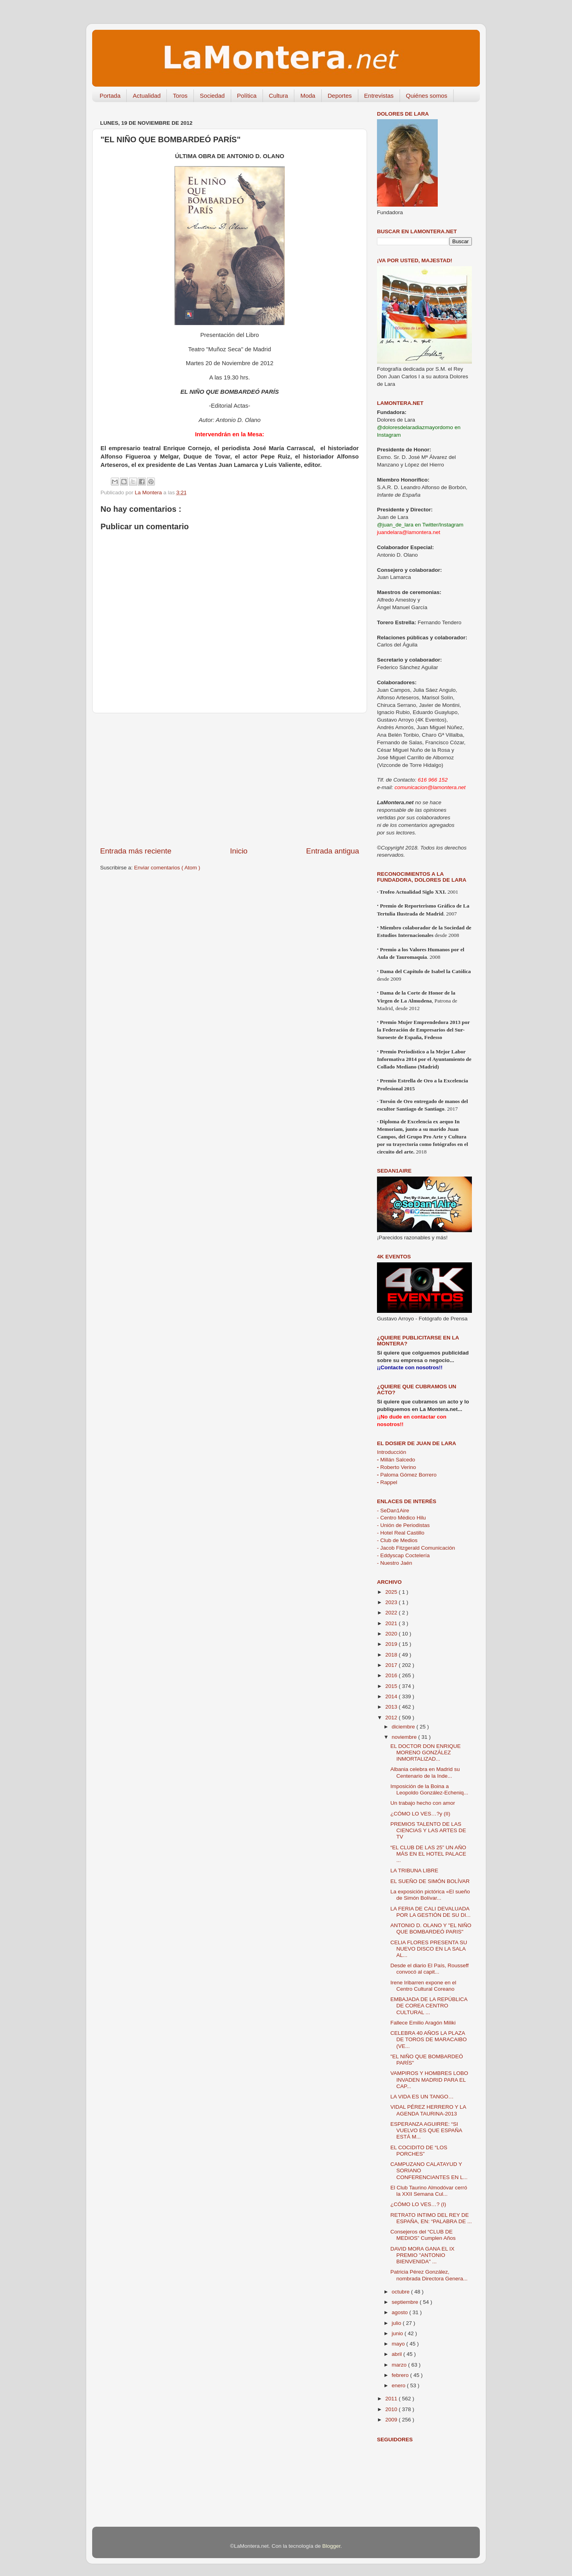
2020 (392, 1634)
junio (398, 2333)
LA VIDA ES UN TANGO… (422, 2097)
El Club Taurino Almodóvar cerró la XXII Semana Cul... (428, 2191)
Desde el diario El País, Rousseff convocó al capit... (429, 1968)
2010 (392, 2409)
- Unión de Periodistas (403, 1525)
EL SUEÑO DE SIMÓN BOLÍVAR (430, 1881)
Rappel (387, 1482)
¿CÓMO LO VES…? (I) (418, 2204)
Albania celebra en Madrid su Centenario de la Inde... (425, 1772)
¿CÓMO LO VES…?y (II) (420, 1814)
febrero (401, 2375)
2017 (392, 1665)
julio (397, 2323)
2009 (392, 2420)
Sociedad (212, 95)
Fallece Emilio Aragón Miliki (423, 2023)
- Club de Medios (397, 1540)
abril (397, 2354)
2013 (392, 1707)
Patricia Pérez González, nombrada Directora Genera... (429, 2275)
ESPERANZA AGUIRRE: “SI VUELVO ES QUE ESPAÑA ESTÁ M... (426, 2130)
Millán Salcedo (396, 1460)
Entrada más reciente (136, 851)
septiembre (406, 2302)
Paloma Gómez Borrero (407, 1475)
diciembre (404, 1727)
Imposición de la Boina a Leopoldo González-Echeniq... (429, 1789)
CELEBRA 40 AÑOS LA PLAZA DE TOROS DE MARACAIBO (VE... (428, 2039)
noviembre (405, 1737)
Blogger (331, 2546)
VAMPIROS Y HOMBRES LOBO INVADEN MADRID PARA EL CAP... (429, 2079)
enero (399, 2385)
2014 (392, 1696)
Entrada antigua (332, 851)
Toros (180, 95)
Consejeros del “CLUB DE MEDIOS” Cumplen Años (423, 2235)
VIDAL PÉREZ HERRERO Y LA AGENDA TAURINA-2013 (428, 2110)
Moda (307, 95)
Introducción (391, 1452)
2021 (392, 1623)
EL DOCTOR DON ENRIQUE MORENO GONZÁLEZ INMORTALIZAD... (425, 1752)
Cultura (278, 95)
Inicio (238, 851)
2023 (392, 1602)
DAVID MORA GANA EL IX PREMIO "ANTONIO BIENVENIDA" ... (422, 2255)
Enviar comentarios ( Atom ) (167, 868)
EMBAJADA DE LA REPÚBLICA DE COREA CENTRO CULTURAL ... (429, 2005)
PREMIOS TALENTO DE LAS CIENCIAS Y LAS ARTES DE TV (428, 1830)
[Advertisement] (229, 779)
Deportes (340, 95)
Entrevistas (379, 95)
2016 (392, 1675)
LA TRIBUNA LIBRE (414, 1870)
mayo (399, 2344)
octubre (401, 2292)
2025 (392, 1592)
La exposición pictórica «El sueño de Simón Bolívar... (430, 1895)
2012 (392, 1718)
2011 (392, 2399)
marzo (400, 2365)
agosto (400, 2312)
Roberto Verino (396, 1467)
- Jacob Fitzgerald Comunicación (416, 1548)
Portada (110, 95)
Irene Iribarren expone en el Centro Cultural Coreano (423, 1986)
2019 (392, 1644)
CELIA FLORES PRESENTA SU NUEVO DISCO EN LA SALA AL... (428, 1948)
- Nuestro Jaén (394, 1563)
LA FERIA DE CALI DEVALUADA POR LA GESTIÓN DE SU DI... (430, 1912)
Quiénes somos (426, 95)
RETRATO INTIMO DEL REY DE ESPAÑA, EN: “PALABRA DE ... (431, 2218)
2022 (392, 1613)
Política (247, 95)
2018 (392, 1655)
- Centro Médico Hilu (401, 1518)
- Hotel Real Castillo (400, 1533)
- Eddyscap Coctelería (403, 1555)
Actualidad (146, 95)
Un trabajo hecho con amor (422, 1803)
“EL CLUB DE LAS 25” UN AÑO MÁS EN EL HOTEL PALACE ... (428, 1853)
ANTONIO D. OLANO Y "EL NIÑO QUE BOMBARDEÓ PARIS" (431, 1928)
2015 (392, 1686)
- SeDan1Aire (393, 1510)
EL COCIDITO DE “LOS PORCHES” (418, 2150)
